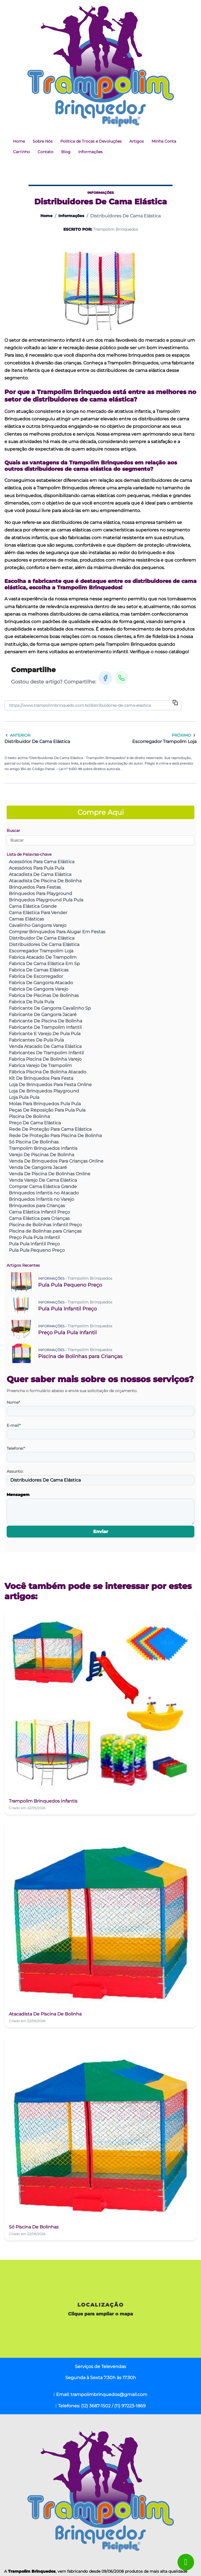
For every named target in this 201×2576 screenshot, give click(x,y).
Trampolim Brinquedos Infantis (43, 1148)
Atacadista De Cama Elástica (40, 874)
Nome (13, 1402)
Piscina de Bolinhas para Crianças (45, 1231)
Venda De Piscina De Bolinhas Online (49, 1173)
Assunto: (15, 1471)
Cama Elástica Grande (33, 906)
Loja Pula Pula (24, 1097)
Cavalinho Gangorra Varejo (37, 925)
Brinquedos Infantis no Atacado (44, 1193)
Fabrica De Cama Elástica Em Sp (44, 963)
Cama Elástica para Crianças (39, 1218)
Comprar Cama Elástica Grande (43, 1186)
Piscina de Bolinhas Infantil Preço (45, 1224)
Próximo (184, 735)
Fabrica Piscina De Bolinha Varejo (45, 1059)
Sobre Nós (43, 141)
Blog (66, 151)
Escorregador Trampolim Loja (41, 950)
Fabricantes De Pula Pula (36, 1040)
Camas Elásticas (26, 919)
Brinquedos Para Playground (40, 893)
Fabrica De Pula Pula (31, 1001)
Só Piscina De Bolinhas (34, 1142)
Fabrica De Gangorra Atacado (41, 982)
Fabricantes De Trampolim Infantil (46, 1052)
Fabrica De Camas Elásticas (39, 970)
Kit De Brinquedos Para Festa (41, 1078)
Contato (45, 151)
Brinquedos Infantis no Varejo (41, 1199)
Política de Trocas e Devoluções (91, 141)
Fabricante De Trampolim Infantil (45, 1027)
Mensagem (18, 1494)
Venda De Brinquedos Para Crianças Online (56, 1161)
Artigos (136, 141)
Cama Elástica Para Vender (38, 912)
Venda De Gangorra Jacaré (38, 1167)
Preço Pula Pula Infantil (34, 1237)
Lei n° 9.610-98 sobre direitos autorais (90, 769)
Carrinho (21, 151)
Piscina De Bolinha (29, 1116)
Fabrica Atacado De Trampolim (43, 957)
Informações (90, 151)
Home (19, 141)
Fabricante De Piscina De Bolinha (45, 1021)
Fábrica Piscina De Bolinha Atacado (47, 1071)
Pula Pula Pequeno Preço (37, 1250)
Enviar (100, 1531)
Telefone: (16, 1448)
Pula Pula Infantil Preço (34, 1243)
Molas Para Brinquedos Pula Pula (45, 1103)
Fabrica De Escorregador (36, 976)
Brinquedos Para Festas (35, 887)
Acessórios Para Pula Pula (36, 868)
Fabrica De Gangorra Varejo (38, 989)
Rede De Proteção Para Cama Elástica (50, 1129)
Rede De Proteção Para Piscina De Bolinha (55, 1135)
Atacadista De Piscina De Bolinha (45, 880)
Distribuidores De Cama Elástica (44, 944)
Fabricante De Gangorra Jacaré (43, 1014)
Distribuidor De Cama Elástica (41, 938)
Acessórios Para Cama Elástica (41, 861)
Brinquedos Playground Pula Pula (46, 900)
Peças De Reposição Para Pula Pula (47, 1110)
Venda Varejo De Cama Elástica (43, 1180)
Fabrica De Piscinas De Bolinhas (44, 995)
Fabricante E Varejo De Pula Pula (44, 1033)
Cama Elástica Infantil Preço (39, 1212)
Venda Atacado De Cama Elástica (45, 1046)
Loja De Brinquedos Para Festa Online (50, 1084)
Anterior (17, 735)
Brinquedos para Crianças (37, 1205)
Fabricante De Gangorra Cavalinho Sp (50, 1008)
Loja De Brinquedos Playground (44, 1091)
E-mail (13, 1425)
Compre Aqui (100, 812)
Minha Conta (164, 141)
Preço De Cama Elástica (35, 1122)
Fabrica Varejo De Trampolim (40, 1065)
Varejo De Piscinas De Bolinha (41, 1154)
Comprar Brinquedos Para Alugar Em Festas (57, 931)
